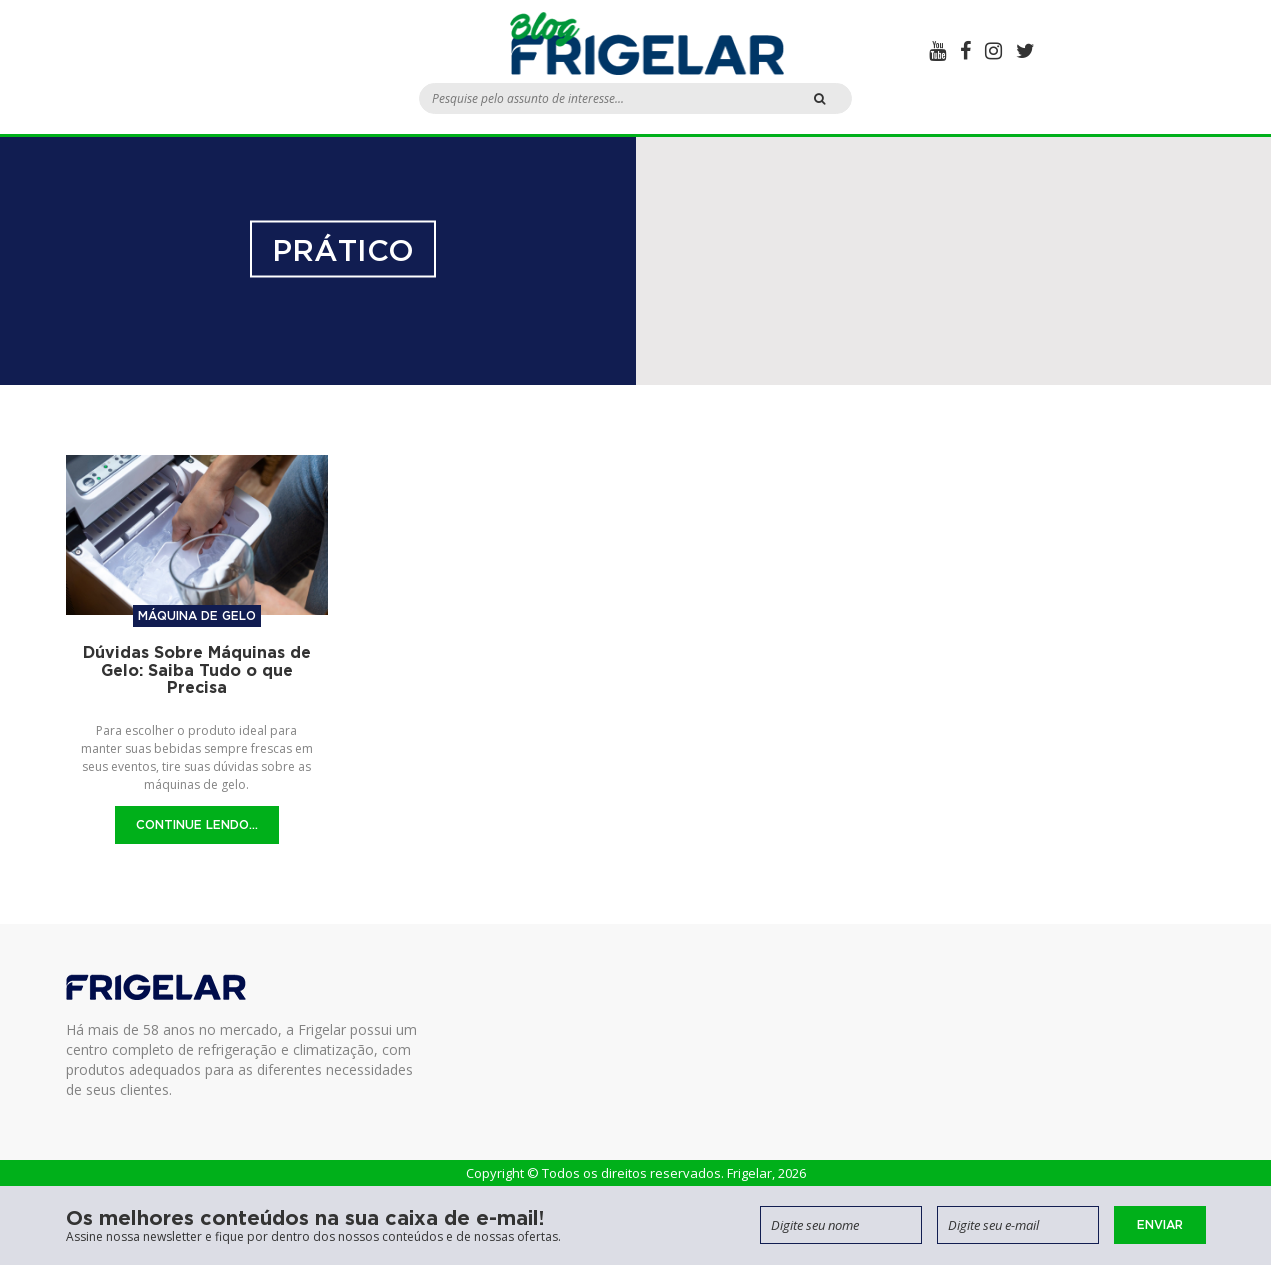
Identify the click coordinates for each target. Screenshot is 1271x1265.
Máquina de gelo (197, 615)
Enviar (1160, 1224)
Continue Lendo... (197, 824)
